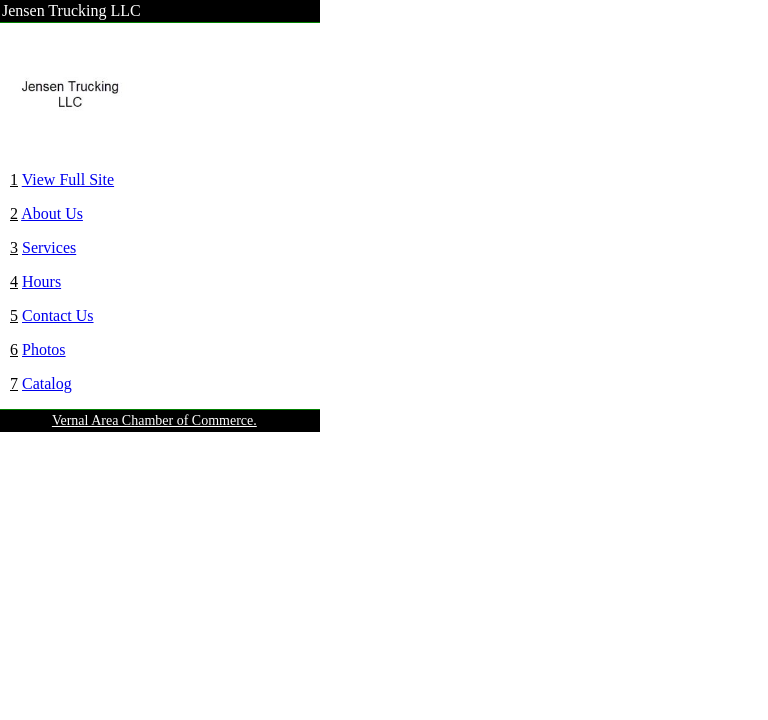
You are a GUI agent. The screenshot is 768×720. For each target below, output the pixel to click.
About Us (52, 213)
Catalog (47, 383)
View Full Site (68, 179)
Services (49, 247)
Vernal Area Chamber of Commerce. (154, 420)
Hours (41, 281)
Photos (44, 349)
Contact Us (58, 315)
